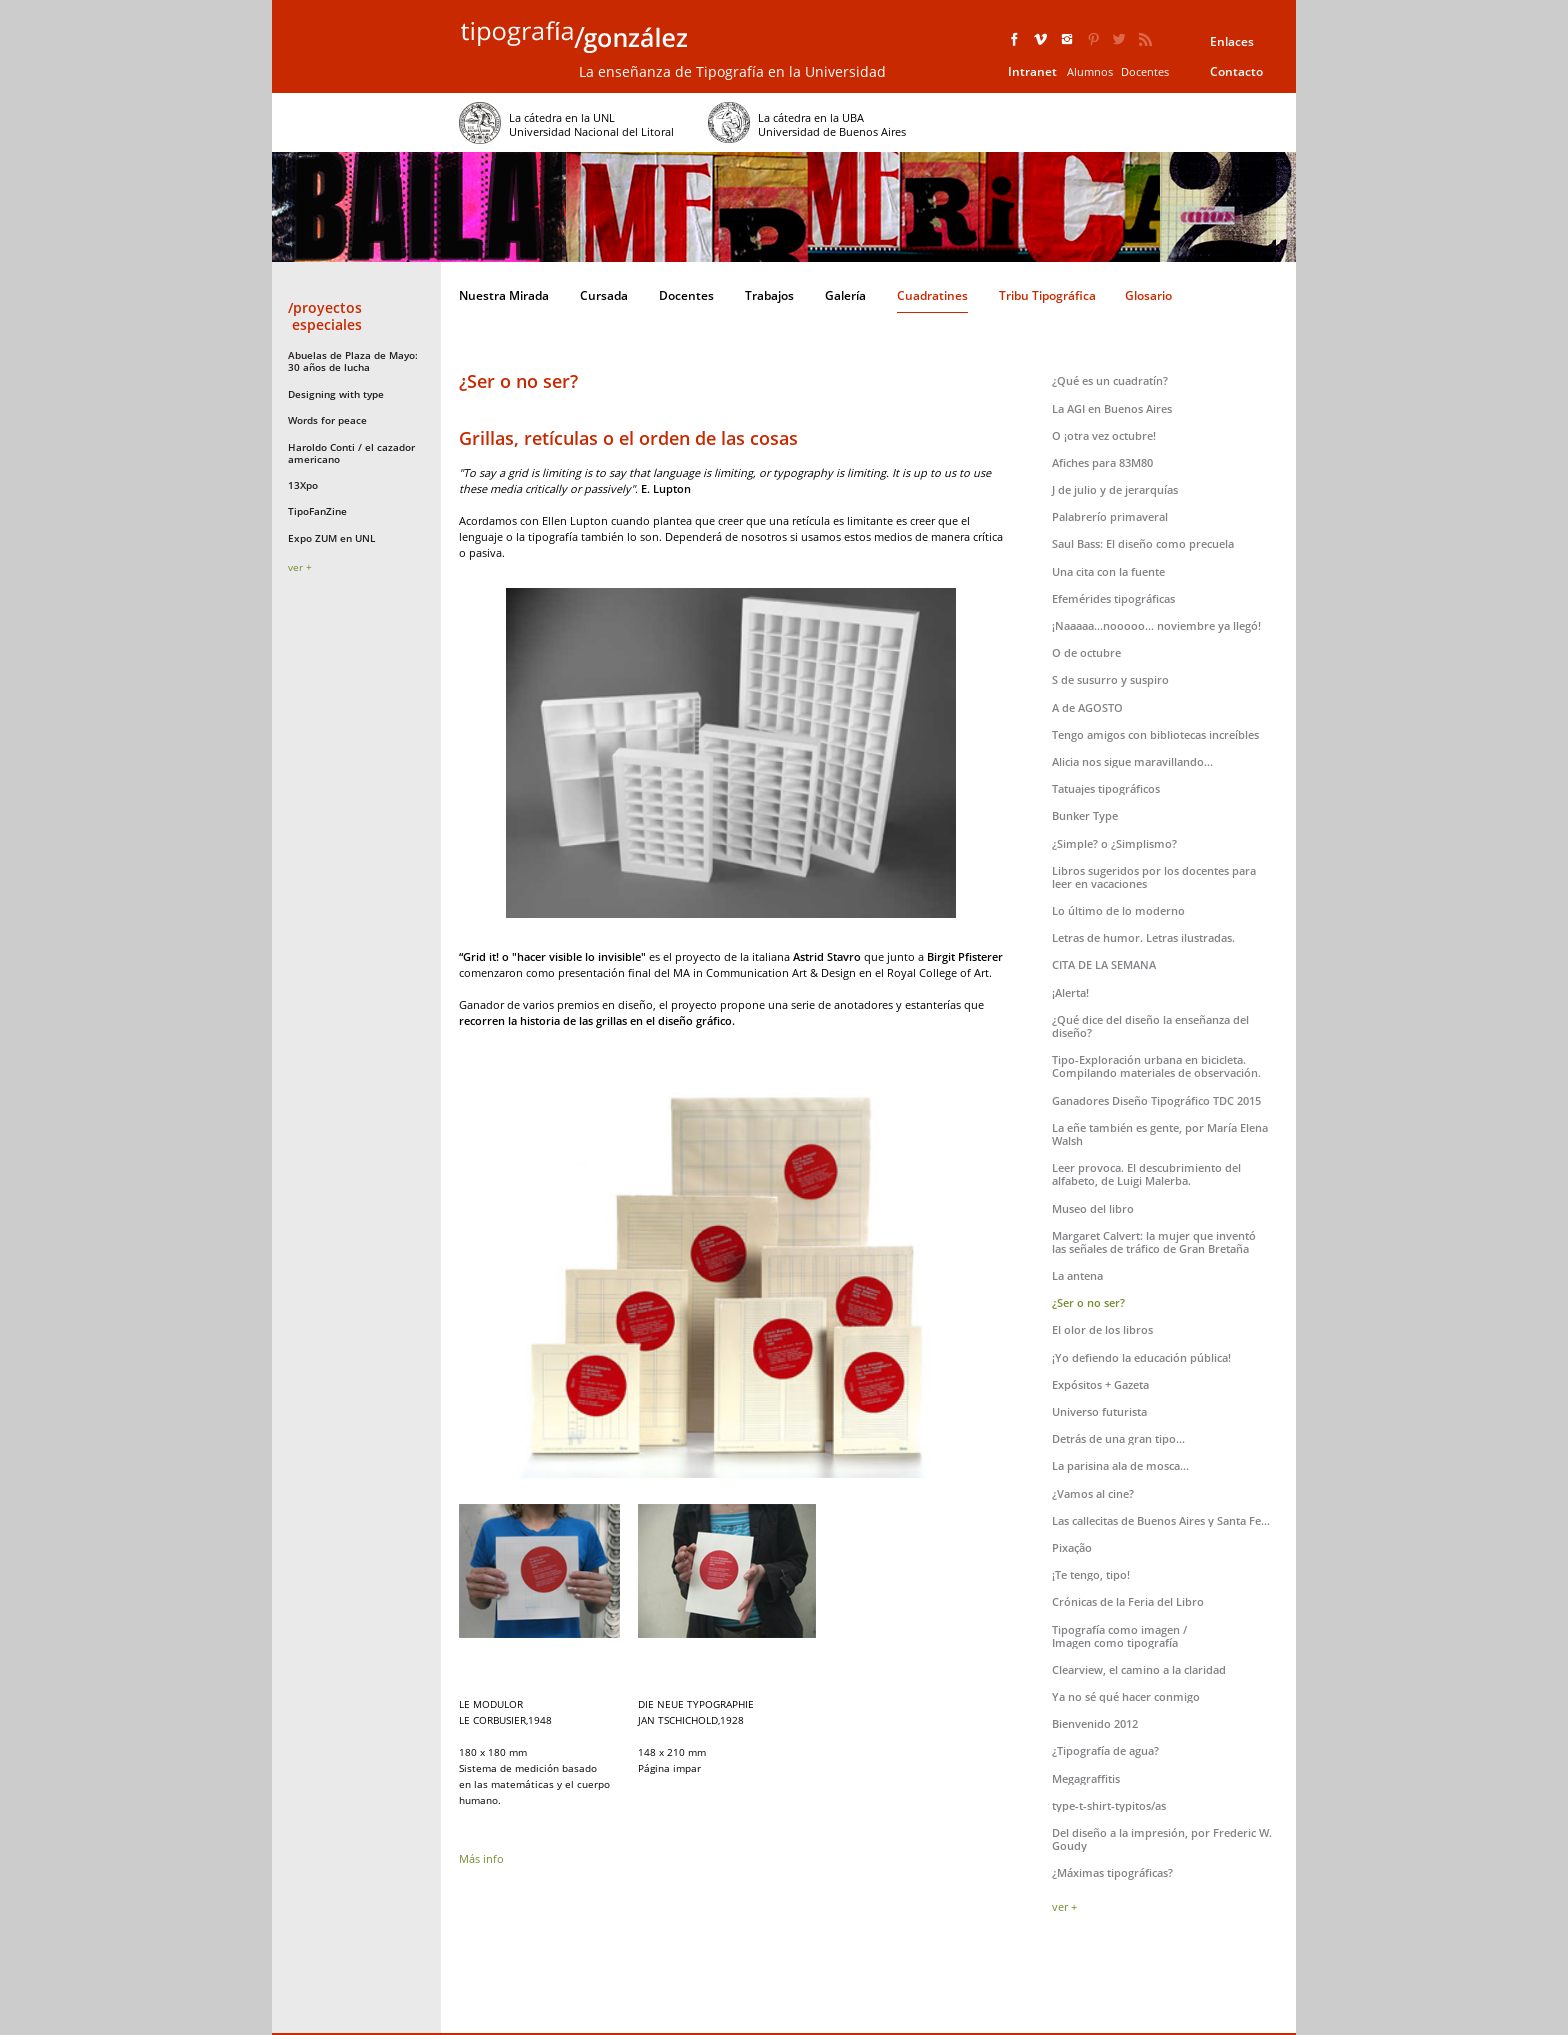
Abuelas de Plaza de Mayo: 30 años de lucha (353, 361)
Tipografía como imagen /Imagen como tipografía (1119, 1636)
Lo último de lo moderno (1118, 910)
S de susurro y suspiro (1110, 679)
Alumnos (1090, 71)
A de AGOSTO (1087, 707)
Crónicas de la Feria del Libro (1128, 1601)
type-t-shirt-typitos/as (1109, 1805)
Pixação (1072, 1547)
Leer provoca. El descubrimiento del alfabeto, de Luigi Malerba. (1146, 1174)
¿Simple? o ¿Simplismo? (1114, 843)
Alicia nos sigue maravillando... (1132, 761)
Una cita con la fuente (1108, 571)
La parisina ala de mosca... (1120, 1465)
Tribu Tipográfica (1047, 295)
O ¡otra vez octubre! (1104, 435)
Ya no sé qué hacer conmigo (1126, 1696)
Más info (481, 1858)
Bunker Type (1085, 815)
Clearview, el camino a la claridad (1139, 1669)
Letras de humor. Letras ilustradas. (1143, 937)
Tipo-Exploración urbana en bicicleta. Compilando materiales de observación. (1156, 1066)
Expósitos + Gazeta (1100, 1384)
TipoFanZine (317, 511)
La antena (1077, 1275)
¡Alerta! (1070, 992)
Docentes (1145, 71)
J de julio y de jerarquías (1115, 489)
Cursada (604, 295)
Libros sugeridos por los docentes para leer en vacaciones (1154, 877)
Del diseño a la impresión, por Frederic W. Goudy (1162, 1839)
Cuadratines (932, 295)
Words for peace (327, 420)
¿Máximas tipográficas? (1112, 1872)
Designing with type (336, 394)
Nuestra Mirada (504, 295)
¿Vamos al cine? (1093, 1493)
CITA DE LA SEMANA (1104, 964)
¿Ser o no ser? (1088, 1302)
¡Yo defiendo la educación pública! (1141, 1357)
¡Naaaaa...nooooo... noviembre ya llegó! (1156, 625)
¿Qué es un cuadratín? (1110, 380)
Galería (845, 295)
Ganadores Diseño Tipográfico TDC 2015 (1156, 1100)
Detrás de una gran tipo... (1118, 1438)
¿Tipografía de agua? (1105, 1750)
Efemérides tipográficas (1113, 598)
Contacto (1236, 71)
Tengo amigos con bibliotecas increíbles (1155, 734)
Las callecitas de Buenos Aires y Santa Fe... (1161, 1520)
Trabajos (769, 295)
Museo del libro (1093, 1208)
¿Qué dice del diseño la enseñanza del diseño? (1150, 1026)
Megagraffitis (1086, 1778)
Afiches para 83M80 (1102, 462)
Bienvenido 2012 (1095, 1723)
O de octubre (1086, 652)
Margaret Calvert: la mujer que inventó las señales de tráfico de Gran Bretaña (1154, 1242)
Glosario (1148, 295)
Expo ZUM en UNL (331, 538)
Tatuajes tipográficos (1106, 788)
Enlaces (1232, 41)
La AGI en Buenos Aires (1112, 408)
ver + (300, 567)
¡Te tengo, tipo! (1091, 1574)
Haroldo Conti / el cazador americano (351, 453)
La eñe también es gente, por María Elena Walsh (1160, 1134)
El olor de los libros (1102, 1329)
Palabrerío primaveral (1110, 516)
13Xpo (303, 485)
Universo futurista (1099, 1411)
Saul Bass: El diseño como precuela (1143, 543)
